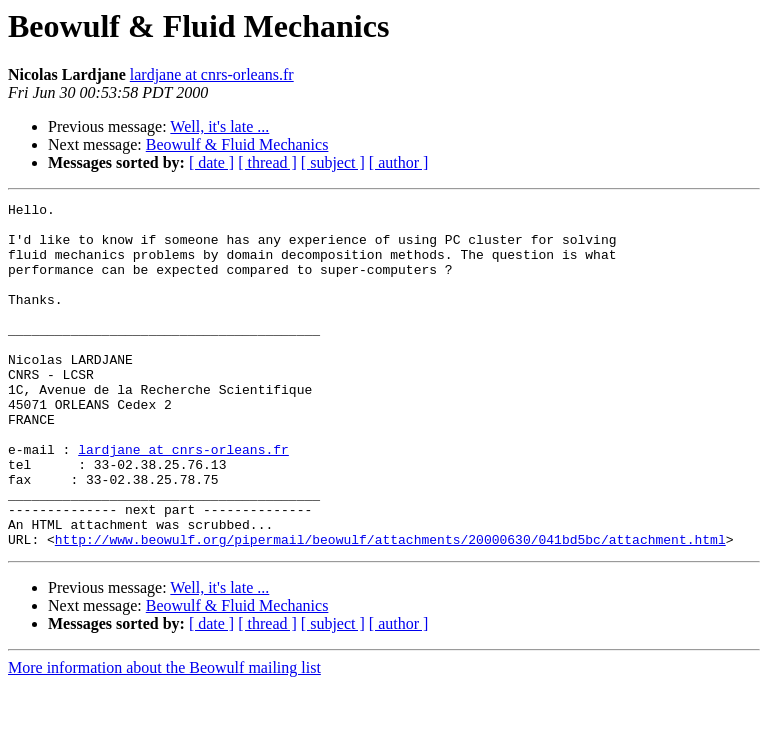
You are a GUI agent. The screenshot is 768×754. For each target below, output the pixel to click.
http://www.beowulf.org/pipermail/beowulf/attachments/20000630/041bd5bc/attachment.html (390, 608)
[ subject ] (333, 162)
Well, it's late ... (219, 126)
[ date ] (211, 162)
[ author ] (399, 162)
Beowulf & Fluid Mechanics (237, 144)
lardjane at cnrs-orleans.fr (212, 74)
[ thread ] (267, 162)
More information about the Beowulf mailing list (164, 736)
